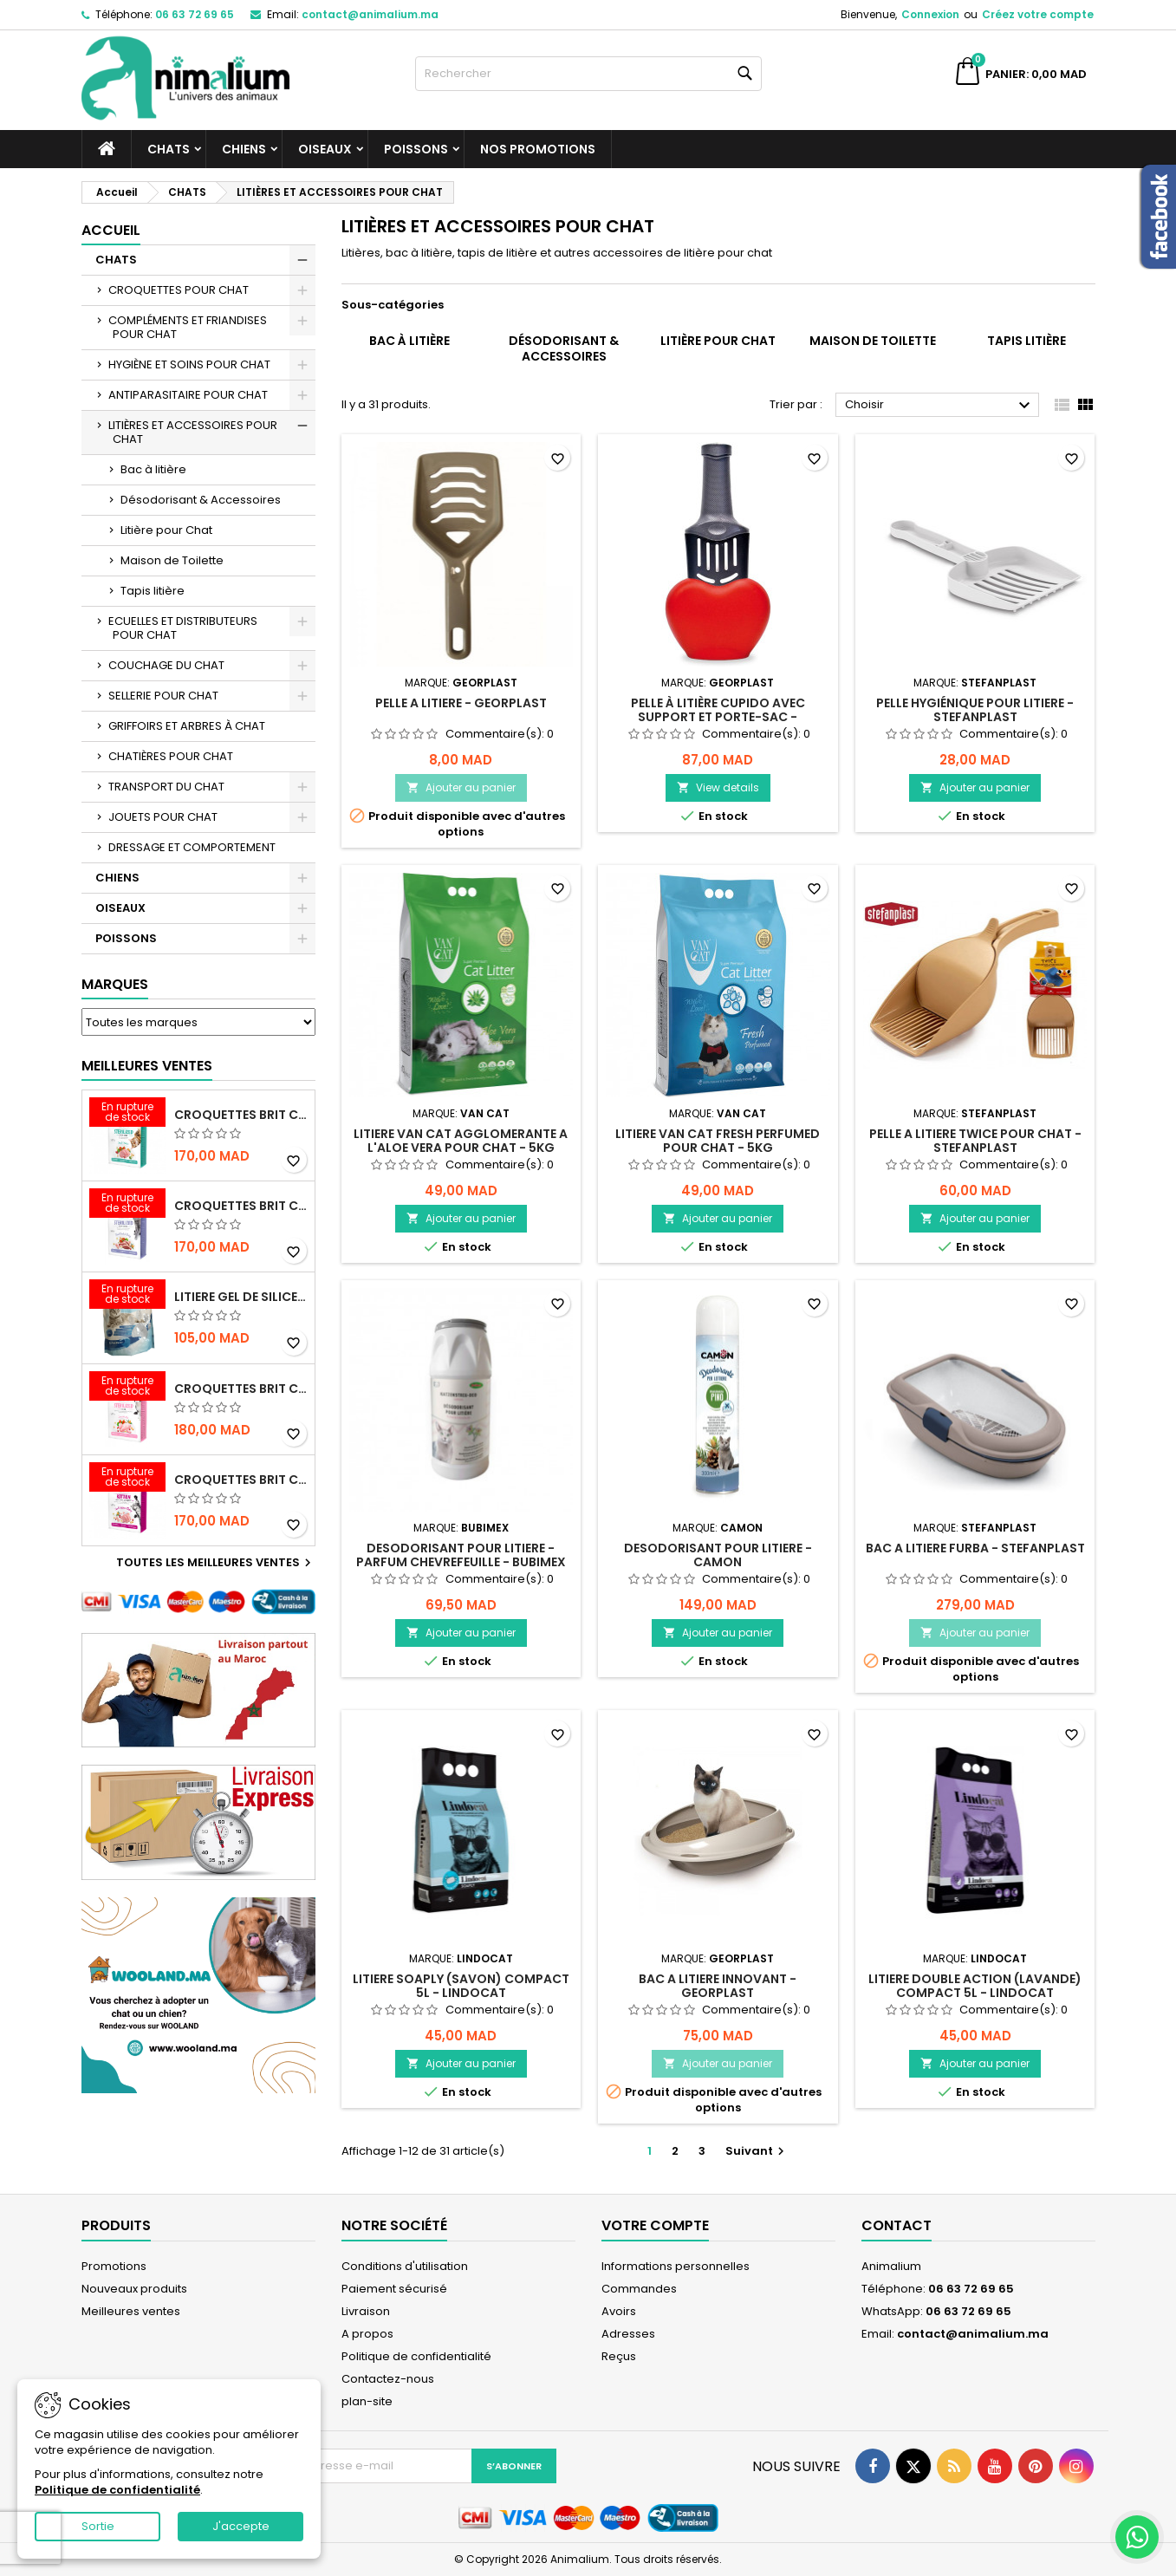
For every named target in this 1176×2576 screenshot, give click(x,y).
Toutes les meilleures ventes (215, 1563)
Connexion (930, 14)
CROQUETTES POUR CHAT (178, 290)
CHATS (168, 149)
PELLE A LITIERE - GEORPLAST (461, 703)
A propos (367, 2334)
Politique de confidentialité (416, 2356)
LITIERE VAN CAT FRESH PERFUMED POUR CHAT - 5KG (717, 1140)
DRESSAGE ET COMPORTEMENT (192, 847)
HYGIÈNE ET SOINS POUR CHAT (189, 364)
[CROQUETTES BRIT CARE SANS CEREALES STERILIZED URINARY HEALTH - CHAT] (127, 1113)
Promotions (113, 2266)
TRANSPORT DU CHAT (166, 786)
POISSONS (416, 149)
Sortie (97, 2526)
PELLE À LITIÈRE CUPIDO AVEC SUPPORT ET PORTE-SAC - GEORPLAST (718, 716)
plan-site (367, 2401)
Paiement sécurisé (394, 2288)
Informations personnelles (675, 2266)
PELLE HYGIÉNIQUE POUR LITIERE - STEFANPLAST (975, 709)
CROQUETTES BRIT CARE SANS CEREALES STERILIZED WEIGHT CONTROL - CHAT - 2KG (241, 1206)
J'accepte (241, 2526)
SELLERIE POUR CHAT (163, 695)
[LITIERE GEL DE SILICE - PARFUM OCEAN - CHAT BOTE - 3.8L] (127, 1295)
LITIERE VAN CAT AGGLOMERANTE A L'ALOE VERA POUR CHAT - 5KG (461, 1140)
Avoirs (618, 2311)
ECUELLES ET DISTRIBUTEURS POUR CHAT (182, 628)
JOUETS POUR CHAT (163, 817)
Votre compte (655, 2225)
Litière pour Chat (166, 530)
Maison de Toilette (172, 560)
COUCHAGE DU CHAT (166, 665)
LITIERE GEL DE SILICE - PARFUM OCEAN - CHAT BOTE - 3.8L (241, 1297)
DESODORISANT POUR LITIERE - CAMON (718, 1555)
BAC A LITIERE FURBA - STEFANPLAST (975, 1548)
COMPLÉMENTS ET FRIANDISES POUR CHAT (187, 327)
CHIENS (244, 149)
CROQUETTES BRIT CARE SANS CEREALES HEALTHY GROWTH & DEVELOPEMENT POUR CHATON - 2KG (241, 1479)
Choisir (940, 405)
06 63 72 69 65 (194, 14)
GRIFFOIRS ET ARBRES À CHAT (186, 726)
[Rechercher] (588, 73)
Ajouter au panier (461, 787)
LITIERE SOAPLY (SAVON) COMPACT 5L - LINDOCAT (461, 1985)
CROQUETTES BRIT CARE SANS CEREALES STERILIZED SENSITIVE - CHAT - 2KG (241, 1388)
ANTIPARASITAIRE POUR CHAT (188, 395)
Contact (896, 2225)
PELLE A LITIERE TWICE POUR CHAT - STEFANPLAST (975, 1140)
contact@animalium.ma (370, 14)
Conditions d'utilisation (404, 2266)
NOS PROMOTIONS (537, 149)
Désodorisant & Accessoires (200, 499)
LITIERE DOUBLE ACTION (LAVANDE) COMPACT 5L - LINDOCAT (975, 1985)
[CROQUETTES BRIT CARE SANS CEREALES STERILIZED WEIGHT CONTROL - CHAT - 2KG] (127, 1204)
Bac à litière (153, 469)
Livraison (365, 2311)
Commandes (639, 2288)
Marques (114, 984)
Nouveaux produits (134, 2288)
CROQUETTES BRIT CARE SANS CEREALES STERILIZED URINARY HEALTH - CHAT (241, 1115)
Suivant (757, 2151)
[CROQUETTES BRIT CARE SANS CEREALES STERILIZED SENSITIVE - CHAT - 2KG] (127, 1387)
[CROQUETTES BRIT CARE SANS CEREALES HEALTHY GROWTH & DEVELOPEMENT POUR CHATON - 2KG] (127, 1478)
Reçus (618, 2356)
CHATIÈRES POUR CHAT (170, 756)
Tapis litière (152, 590)
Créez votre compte (1038, 14)
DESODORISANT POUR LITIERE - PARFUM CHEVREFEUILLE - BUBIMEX (461, 1555)
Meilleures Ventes (146, 1066)
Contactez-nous (387, 2379)
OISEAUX (325, 149)
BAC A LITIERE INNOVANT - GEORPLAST (717, 1985)
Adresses (628, 2334)
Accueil (110, 230)
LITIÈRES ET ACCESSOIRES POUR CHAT (192, 432)
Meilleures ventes (130, 2311)
